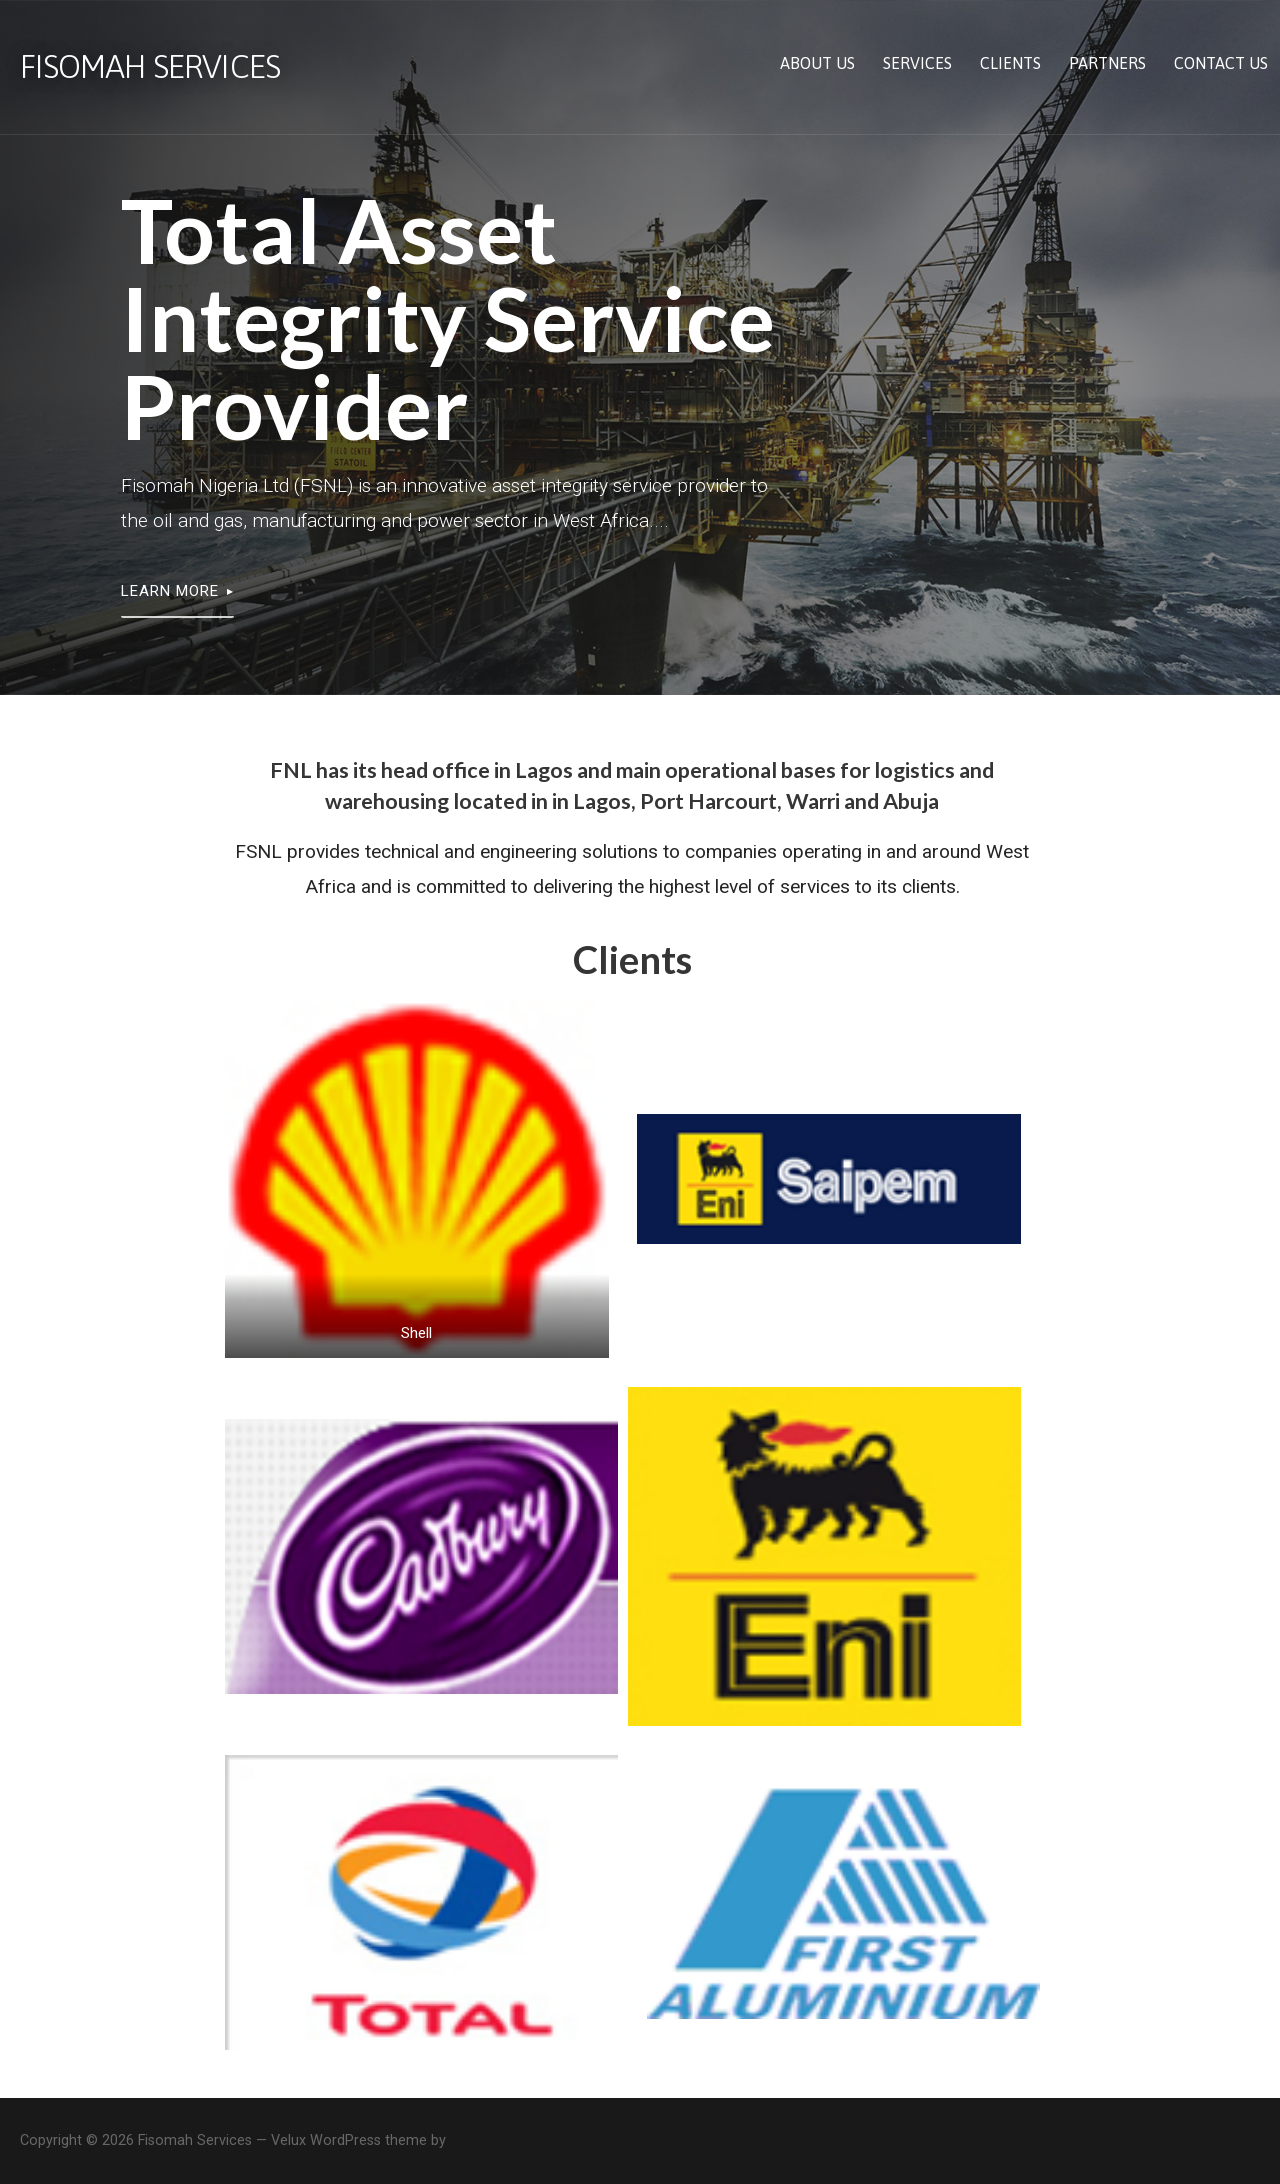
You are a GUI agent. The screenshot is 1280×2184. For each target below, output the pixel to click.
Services (917, 63)
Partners (1107, 63)
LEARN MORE (170, 591)
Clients (1010, 63)
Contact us (1221, 63)
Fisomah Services (150, 66)
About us (817, 63)
